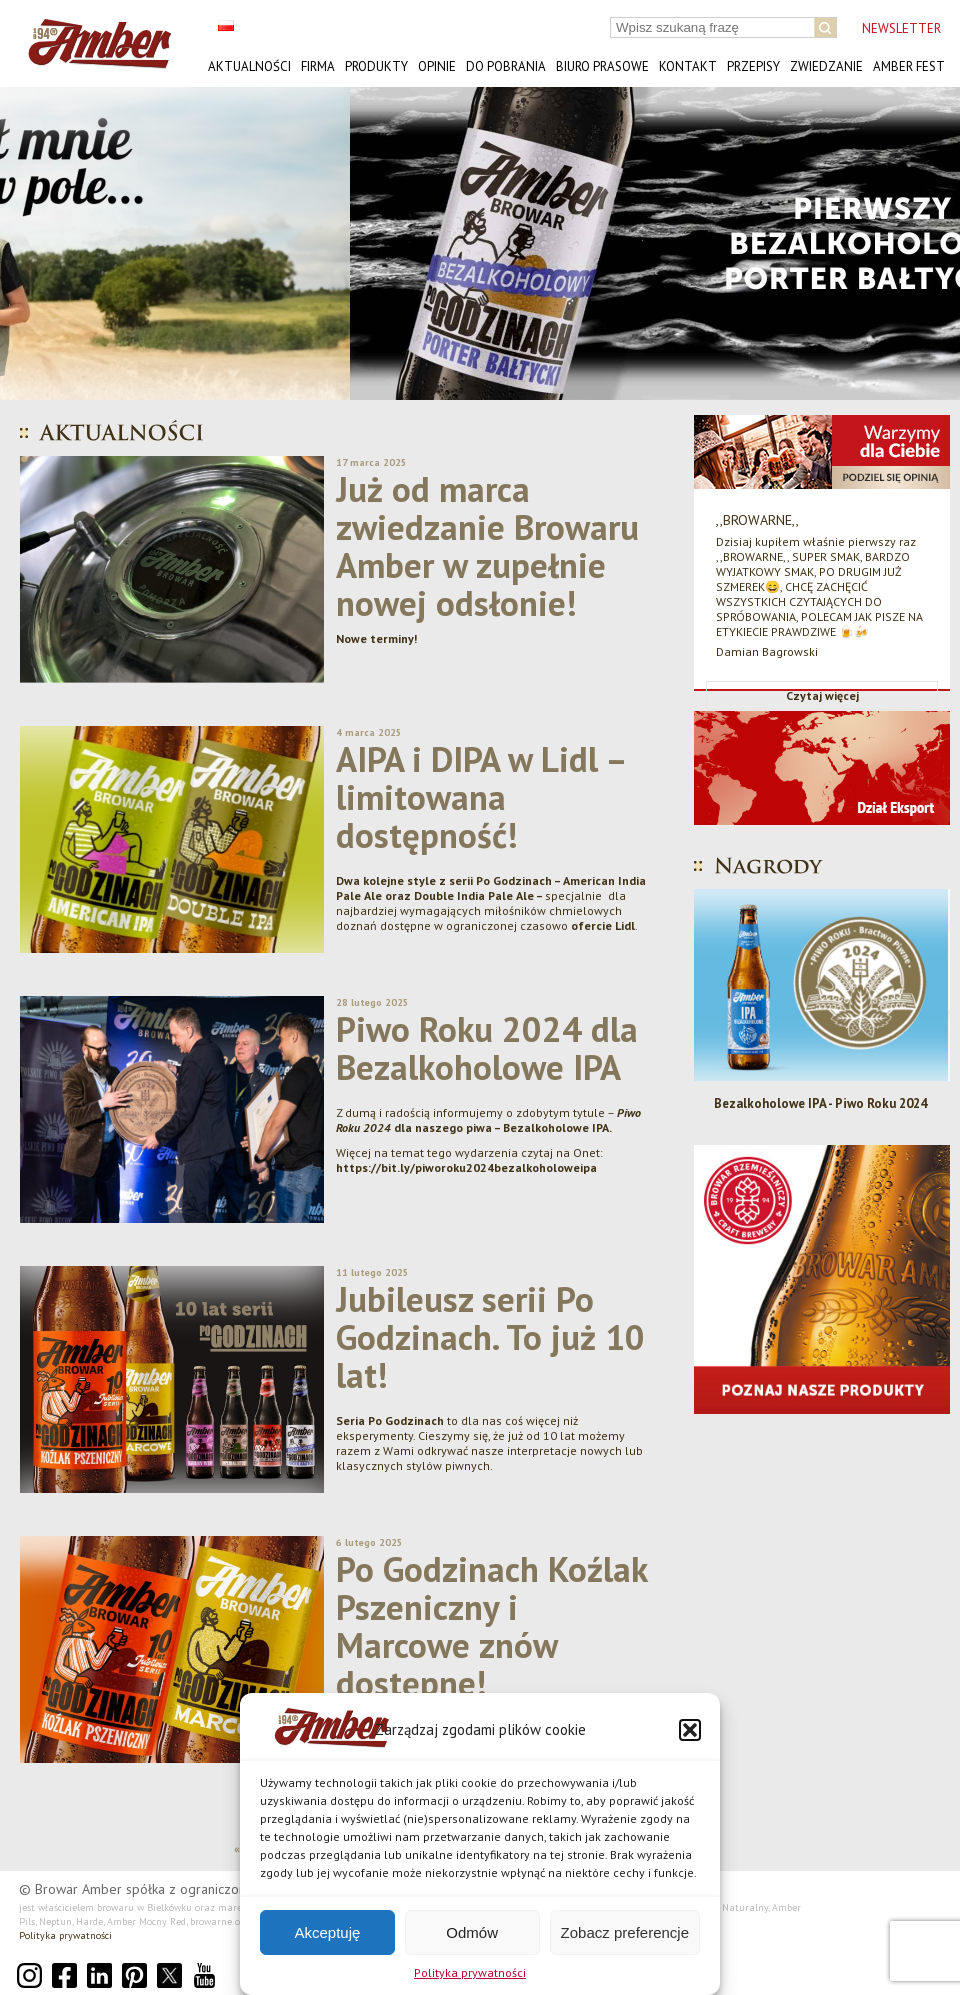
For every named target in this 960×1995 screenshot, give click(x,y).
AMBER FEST (909, 66)
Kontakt (688, 66)
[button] (690, 1730)
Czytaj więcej (822, 695)
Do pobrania (506, 66)
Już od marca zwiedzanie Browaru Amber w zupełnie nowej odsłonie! (487, 546)
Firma (318, 66)
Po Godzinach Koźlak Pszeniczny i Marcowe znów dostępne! (491, 1626)
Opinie (437, 66)
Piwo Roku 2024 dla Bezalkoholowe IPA (487, 1048)
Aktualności (249, 66)
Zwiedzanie (826, 66)
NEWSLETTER (901, 28)
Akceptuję (327, 1932)
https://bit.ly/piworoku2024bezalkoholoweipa (466, 1167)
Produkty (376, 66)
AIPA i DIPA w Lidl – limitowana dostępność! (480, 797)
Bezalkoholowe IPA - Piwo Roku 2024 (822, 1103)
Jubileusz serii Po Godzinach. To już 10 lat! (490, 1337)
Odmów (472, 1932)
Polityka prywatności (470, 1972)
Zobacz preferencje (625, 1932)
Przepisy (753, 66)
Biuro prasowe (602, 66)
